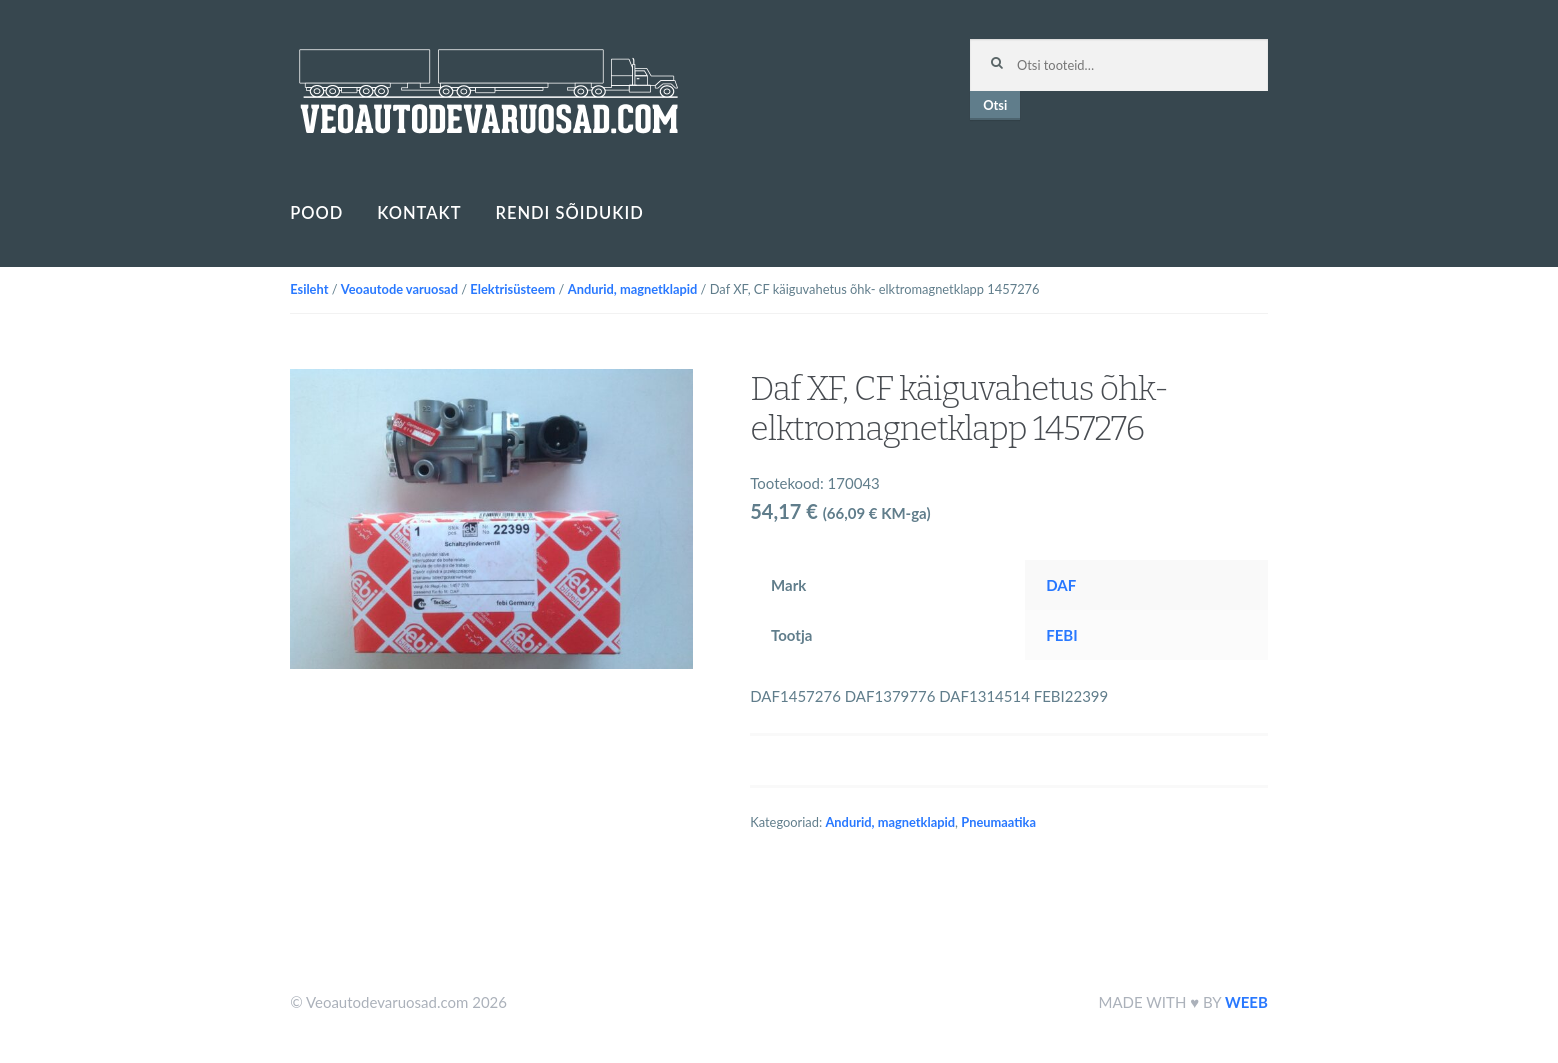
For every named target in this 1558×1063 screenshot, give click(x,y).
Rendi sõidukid (569, 213)
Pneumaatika (998, 822)
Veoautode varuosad (399, 289)
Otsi (995, 105)
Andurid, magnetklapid (633, 289)
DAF (1061, 585)
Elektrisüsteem (512, 289)
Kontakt (419, 213)
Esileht (309, 289)
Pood (316, 213)
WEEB (1246, 1002)
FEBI (1061, 635)
